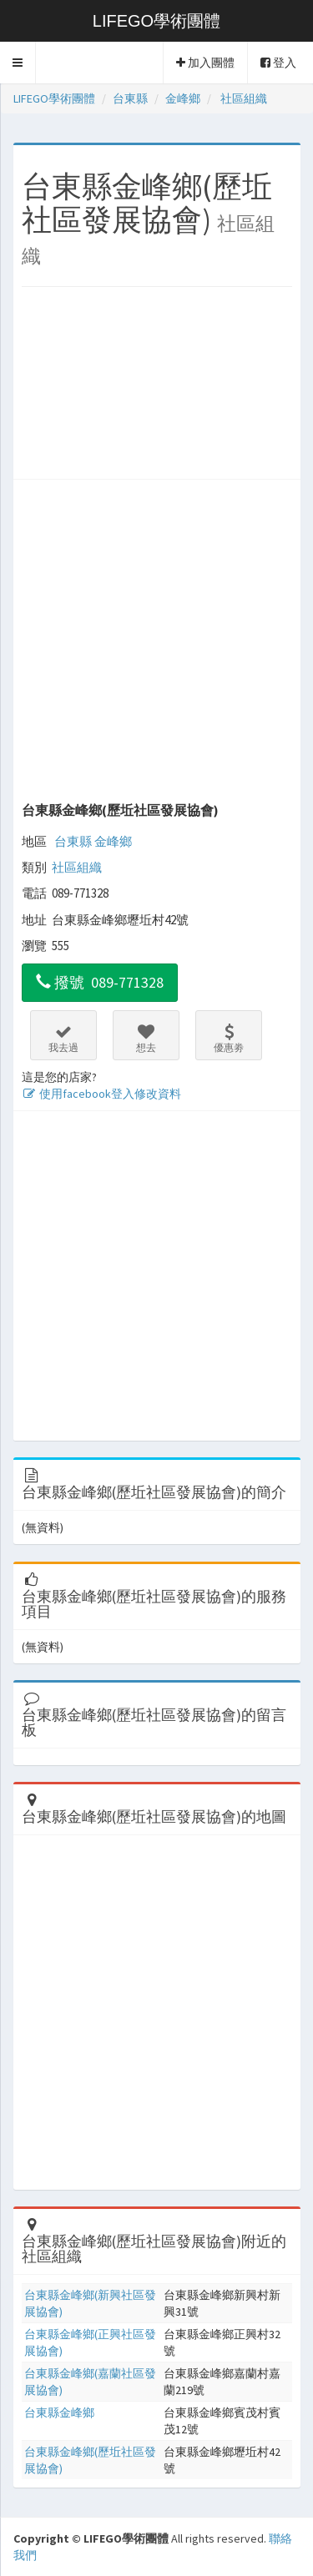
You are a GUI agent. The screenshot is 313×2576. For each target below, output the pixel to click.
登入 (278, 62)
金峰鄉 (113, 841)
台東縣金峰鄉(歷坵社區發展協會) (120, 810)
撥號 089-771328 (100, 982)
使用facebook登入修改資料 (101, 1093)
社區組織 (77, 867)
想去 (146, 1039)
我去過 (63, 1039)
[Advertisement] (156, 387)
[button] (18, 62)
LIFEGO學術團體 (156, 21)
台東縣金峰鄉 (59, 2412)
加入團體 (205, 62)
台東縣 (73, 841)
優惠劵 (228, 1039)
